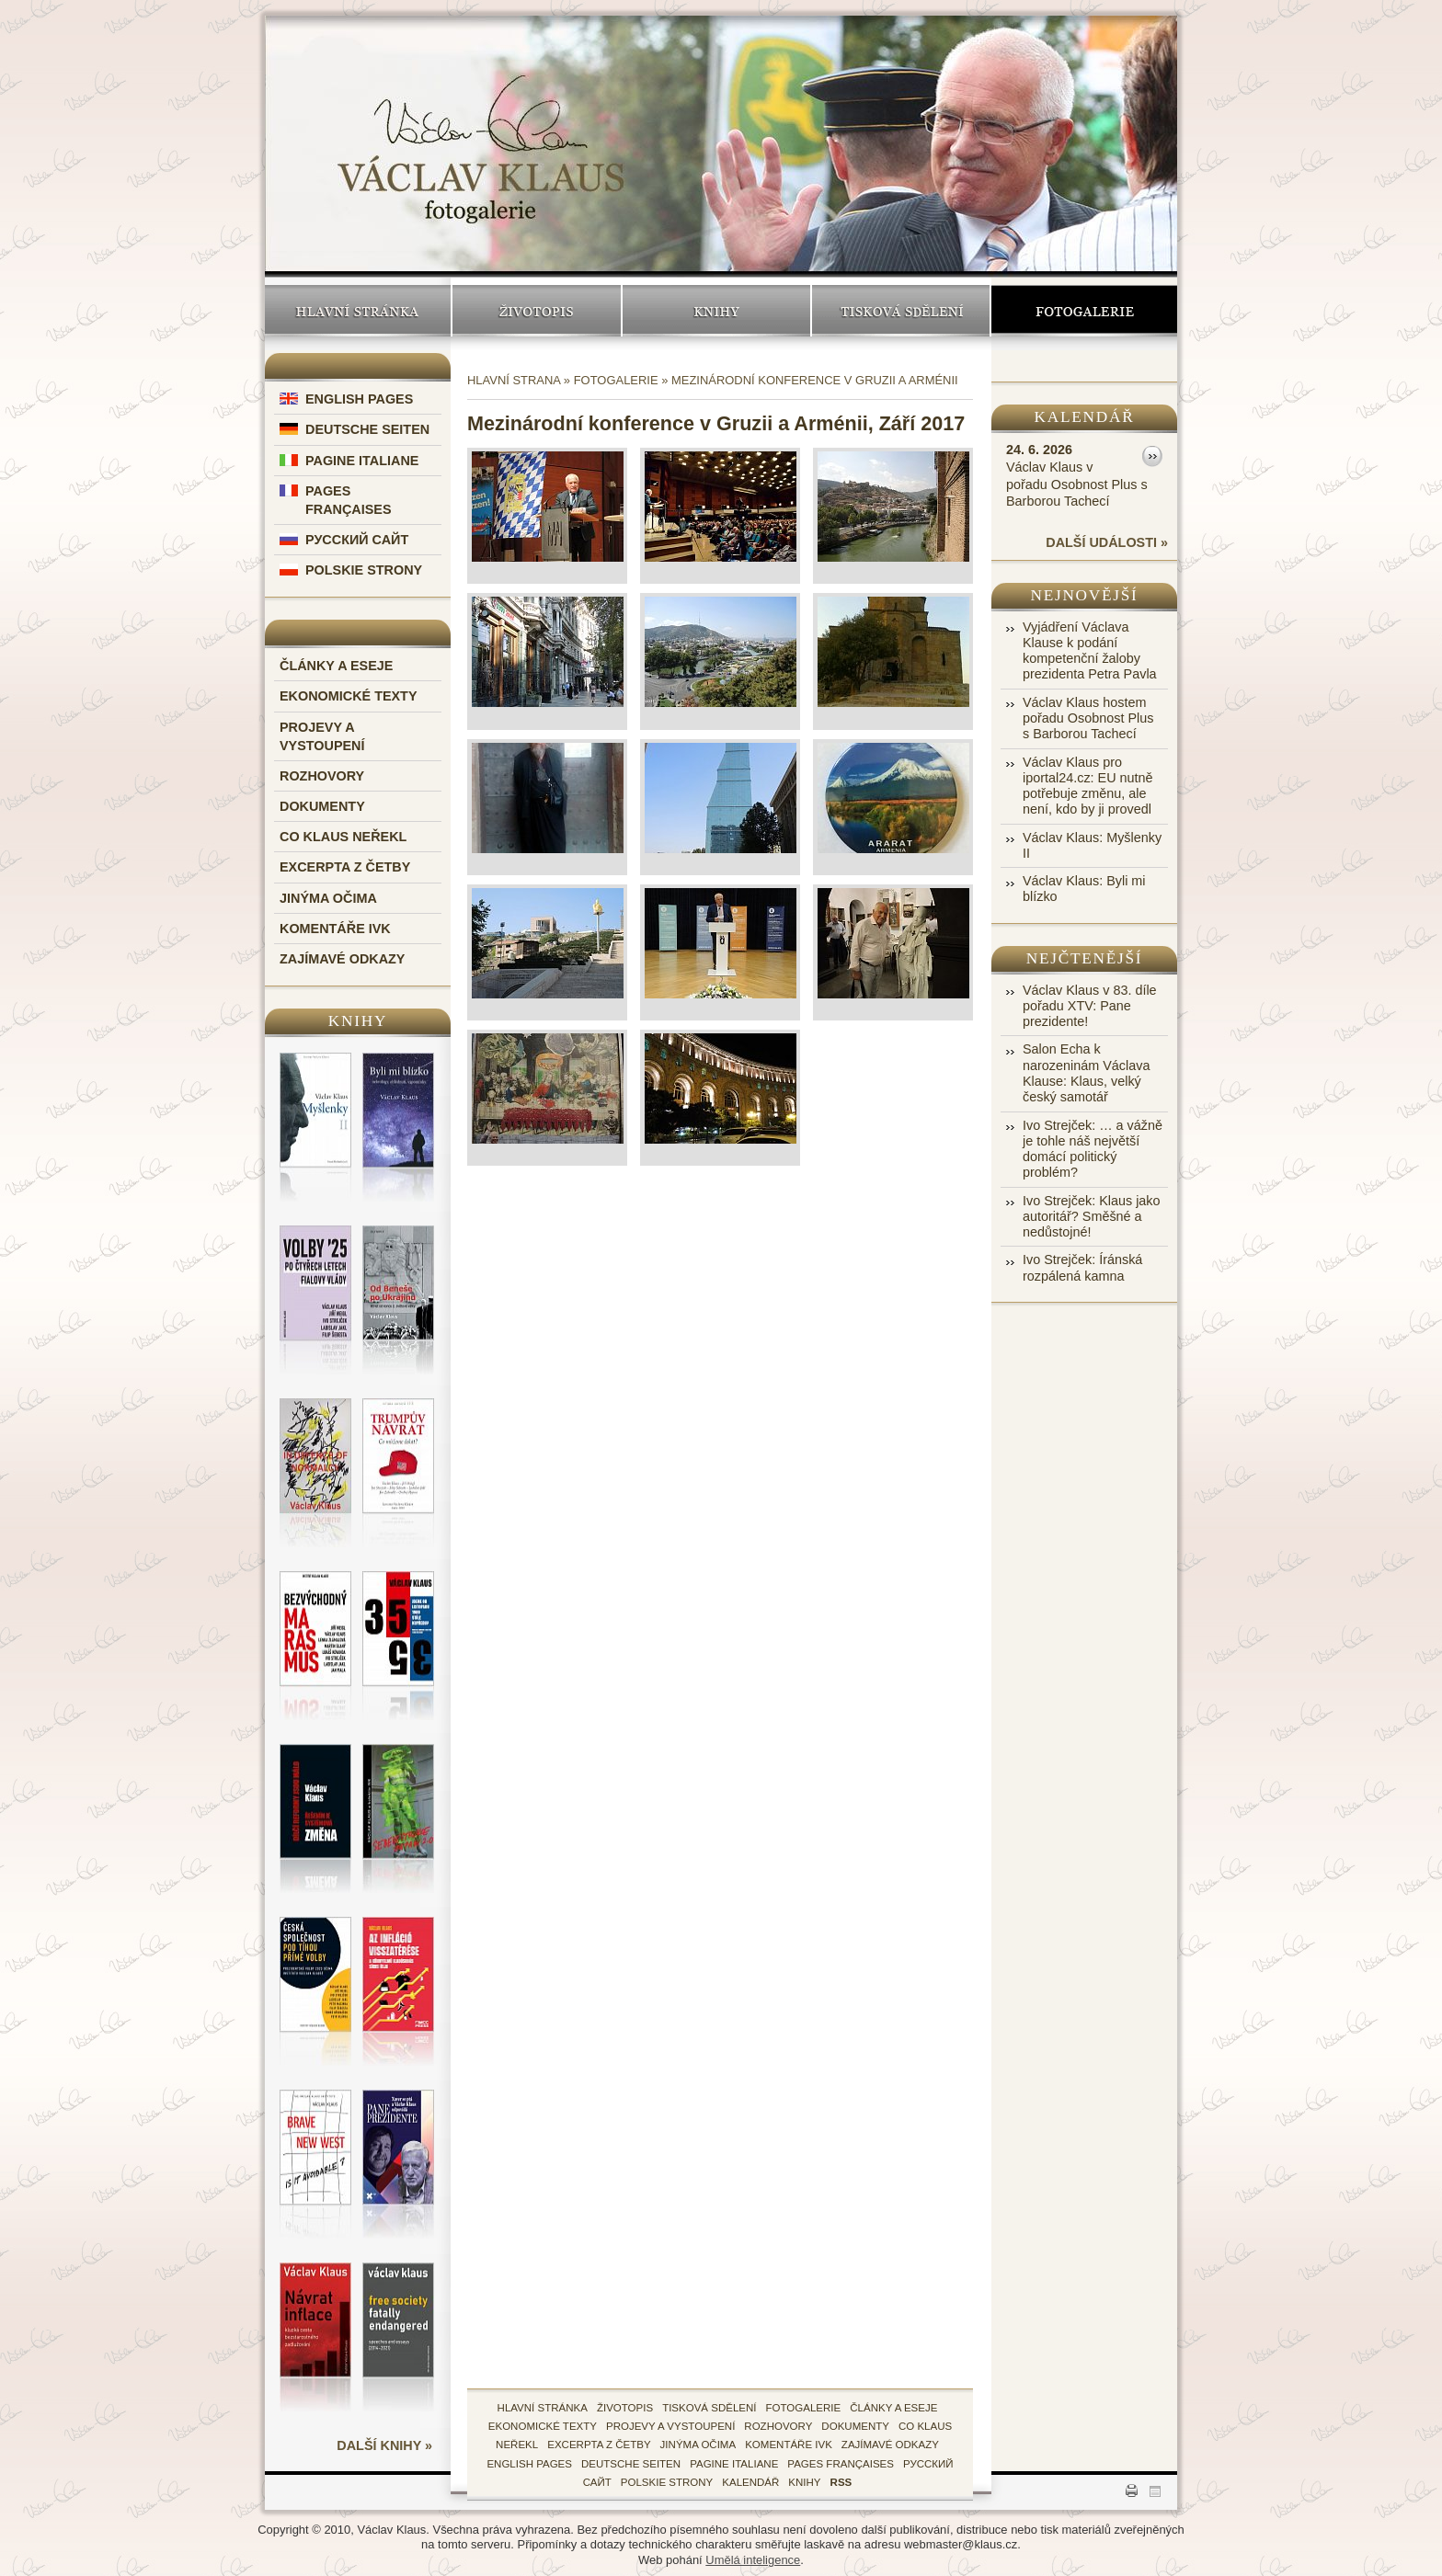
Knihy (716, 310)
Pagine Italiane (361, 460)
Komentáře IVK (335, 928)
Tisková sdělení (901, 310)
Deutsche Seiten (367, 429)
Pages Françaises (840, 2463)
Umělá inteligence (752, 2560)
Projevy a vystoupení (670, 2426)
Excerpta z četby (345, 867)
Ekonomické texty (349, 696)
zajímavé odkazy (890, 2444)
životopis (625, 2407)
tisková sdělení (709, 2407)
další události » (1107, 542)
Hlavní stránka (358, 310)
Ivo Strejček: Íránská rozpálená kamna (1082, 1267)
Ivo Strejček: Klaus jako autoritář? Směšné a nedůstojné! (1092, 1216)
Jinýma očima (328, 898)
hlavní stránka (543, 2407)
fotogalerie (803, 2407)
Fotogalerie (1084, 310)
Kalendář (1085, 417)
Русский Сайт (356, 539)
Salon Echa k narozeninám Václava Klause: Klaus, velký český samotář (1086, 1073)
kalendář (750, 2482)
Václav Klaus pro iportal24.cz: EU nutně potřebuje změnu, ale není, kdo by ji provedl (1088, 786)
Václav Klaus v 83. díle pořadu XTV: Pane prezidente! (1090, 1006)
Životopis (536, 310)
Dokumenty (322, 806)
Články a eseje (336, 665)
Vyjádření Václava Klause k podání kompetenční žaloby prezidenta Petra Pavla (1090, 651)
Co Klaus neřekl (343, 836)
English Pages (359, 399)
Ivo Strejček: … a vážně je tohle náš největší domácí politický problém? (1092, 1149)
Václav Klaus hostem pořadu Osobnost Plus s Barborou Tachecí (1088, 718)
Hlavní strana (513, 380)
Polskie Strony (363, 570)
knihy (804, 2482)
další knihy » (384, 2445)
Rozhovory (322, 776)
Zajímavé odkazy (342, 959)
